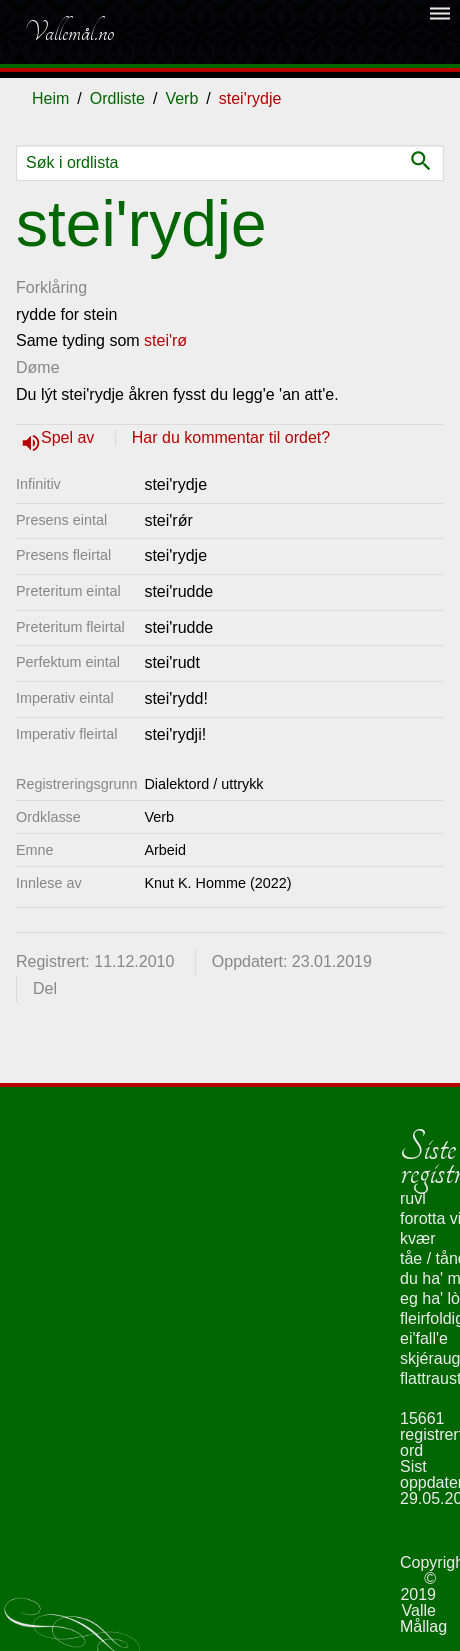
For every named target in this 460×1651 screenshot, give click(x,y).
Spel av (70, 437)
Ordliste (117, 98)
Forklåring (51, 287)
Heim (50, 98)
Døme (38, 367)
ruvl (413, 1198)
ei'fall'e (424, 1338)
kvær (418, 1238)
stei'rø (165, 340)
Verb (181, 98)
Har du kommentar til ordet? (231, 437)
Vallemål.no (69, 32)
